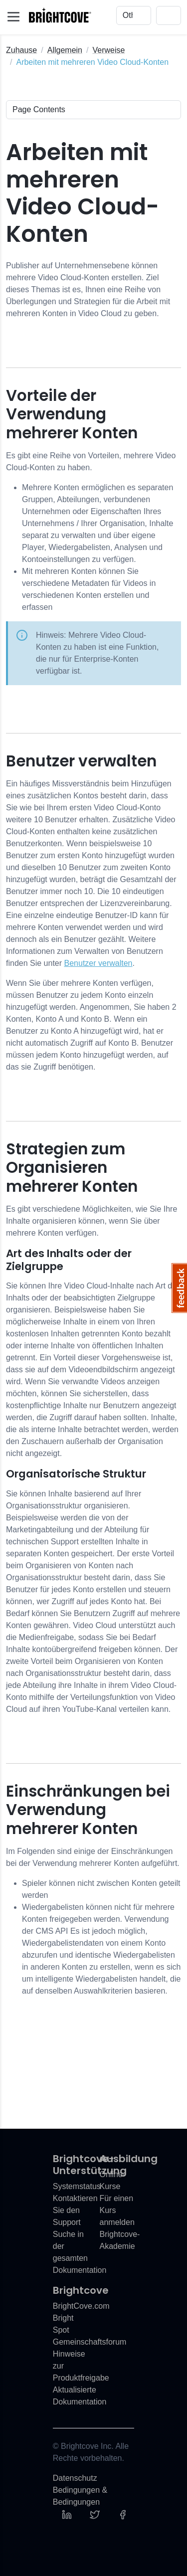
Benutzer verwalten (98, 963)
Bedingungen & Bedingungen (80, 2496)
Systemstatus (77, 2186)
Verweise (108, 50)
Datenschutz (75, 2478)
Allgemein (64, 50)
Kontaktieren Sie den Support (75, 2210)
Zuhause (21, 50)
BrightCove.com (81, 2306)
